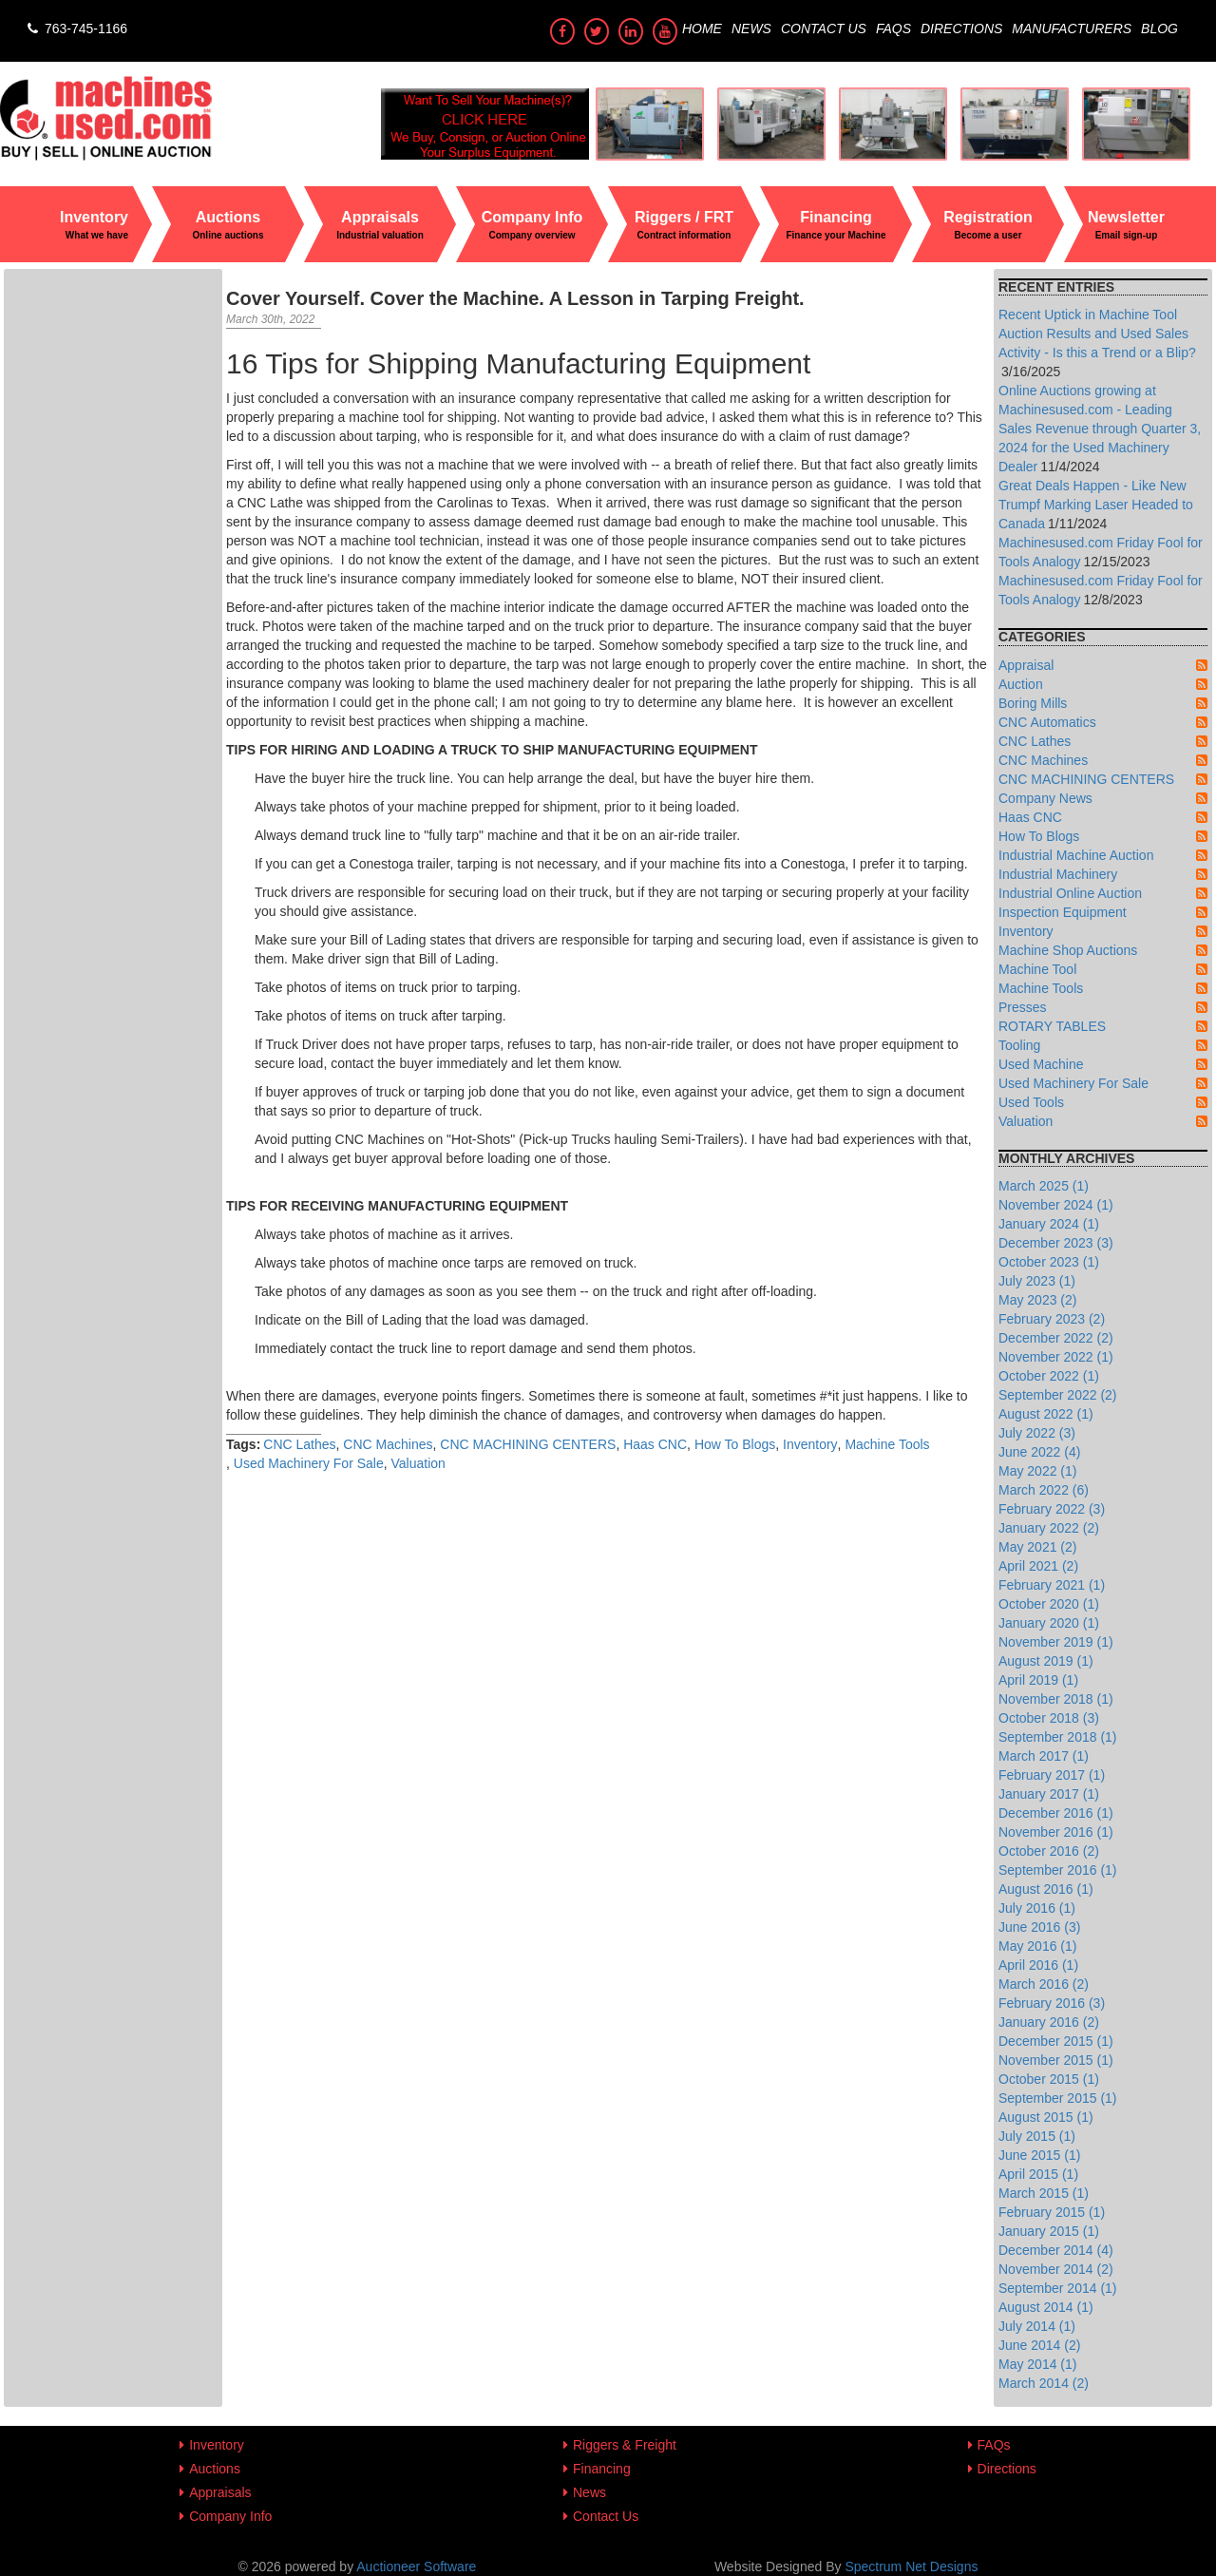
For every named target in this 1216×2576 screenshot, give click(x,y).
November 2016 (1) (1055, 1832)
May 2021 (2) (1037, 1547)
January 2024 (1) (1048, 1223)
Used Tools (1031, 1102)
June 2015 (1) (1039, 2155)
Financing (602, 2468)
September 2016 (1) (1057, 1870)
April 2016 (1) (1038, 1965)
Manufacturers (1071, 28)
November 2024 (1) (1055, 1204)
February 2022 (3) (1051, 1509)
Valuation (418, 1463)
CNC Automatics (1047, 722)
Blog (1159, 28)
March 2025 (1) (1043, 1185)
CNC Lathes (299, 1444)
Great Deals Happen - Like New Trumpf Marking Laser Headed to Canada (1095, 504)
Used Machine (1041, 1064)
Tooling (1019, 1045)
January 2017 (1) (1048, 1794)
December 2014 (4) (1055, 2250)
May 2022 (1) (1037, 1471)
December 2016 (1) (1055, 1813)
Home (702, 28)
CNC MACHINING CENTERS (528, 1444)
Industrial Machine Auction (1075, 855)
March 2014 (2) (1043, 2383)
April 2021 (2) (1038, 1566)
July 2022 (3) (1036, 1433)
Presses (1022, 1007)
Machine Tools (887, 1444)
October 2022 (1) (1048, 1375)
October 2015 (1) (1048, 2079)
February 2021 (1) (1051, 1585)
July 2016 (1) (1036, 1908)
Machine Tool (1037, 969)
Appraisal (1026, 665)
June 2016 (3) (1039, 1927)
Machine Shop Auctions (1067, 950)
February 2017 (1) (1051, 1775)
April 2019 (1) (1038, 1680)
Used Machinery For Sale (309, 1463)
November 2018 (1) (1055, 1699)
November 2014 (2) (1055, 2269)
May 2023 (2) (1037, 1299)
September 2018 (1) (1057, 1737)
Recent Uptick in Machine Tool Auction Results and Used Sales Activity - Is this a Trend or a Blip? (1097, 333)
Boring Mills (1032, 703)
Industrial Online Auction (1070, 893)
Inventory (810, 1444)
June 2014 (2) (1039, 2345)
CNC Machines (387, 1444)
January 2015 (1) (1048, 2231)
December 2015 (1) (1055, 2041)
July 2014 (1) (1036, 2326)
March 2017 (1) (1043, 1756)
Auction (1020, 684)
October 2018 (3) (1048, 1718)
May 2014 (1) (1037, 2364)
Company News (1045, 798)
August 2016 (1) (1045, 1889)
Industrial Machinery (1057, 874)
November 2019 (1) (1055, 1642)
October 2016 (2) (1048, 1851)
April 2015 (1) (1038, 2174)
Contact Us (823, 28)
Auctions (214, 2468)
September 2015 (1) (1057, 2098)
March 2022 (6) (1043, 1490)
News (751, 28)
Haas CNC (655, 1444)
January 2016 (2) (1048, 2022)
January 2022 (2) (1048, 1528)
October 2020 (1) (1048, 1604)
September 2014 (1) (1057, 2288)
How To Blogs (734, 1444)
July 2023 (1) (1036, 1280)
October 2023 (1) (1048, 1261)
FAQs (893, 28)
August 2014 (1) (1045, 2307)
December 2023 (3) (1055, 1242)
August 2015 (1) (1045, 2117)
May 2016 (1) (1037, 1946)
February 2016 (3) (1051, 2003)
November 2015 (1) (1055, 2060)
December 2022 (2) (1055, 1337)
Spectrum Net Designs (911, 2566)
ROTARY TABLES (1052, 1026)
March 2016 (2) (1043, 1984)
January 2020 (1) (1048, 1623)
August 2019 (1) (1045, 1661)
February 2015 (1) (1051, 2212)
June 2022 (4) (1039, 1452)
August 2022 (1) (1045, 1414)
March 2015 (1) (1043, 2193)
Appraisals (220, 2492)
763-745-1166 (75, 28)
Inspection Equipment (1062, 912)
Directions (961, 28)
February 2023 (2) (1051, 1318)
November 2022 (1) (1055, 1356)
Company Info (230, 2516)
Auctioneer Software (416, 2566)
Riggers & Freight (624, 2444)
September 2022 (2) (1057, 1394)
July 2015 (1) (1036, 2136)
